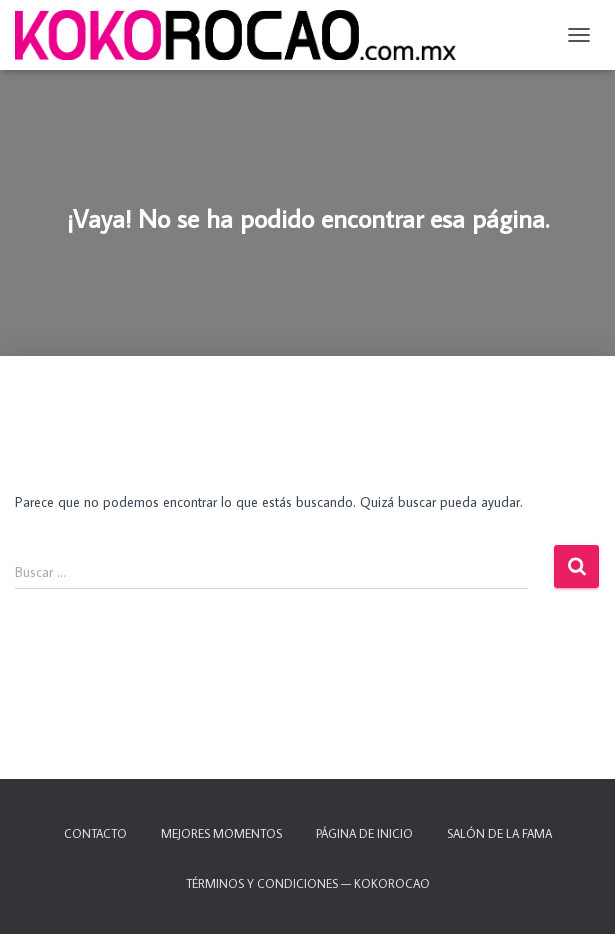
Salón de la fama (499, 833)
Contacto (95, 833)
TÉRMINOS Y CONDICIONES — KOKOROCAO (308, 883)
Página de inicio (364, 833)
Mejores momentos (221, 833)
